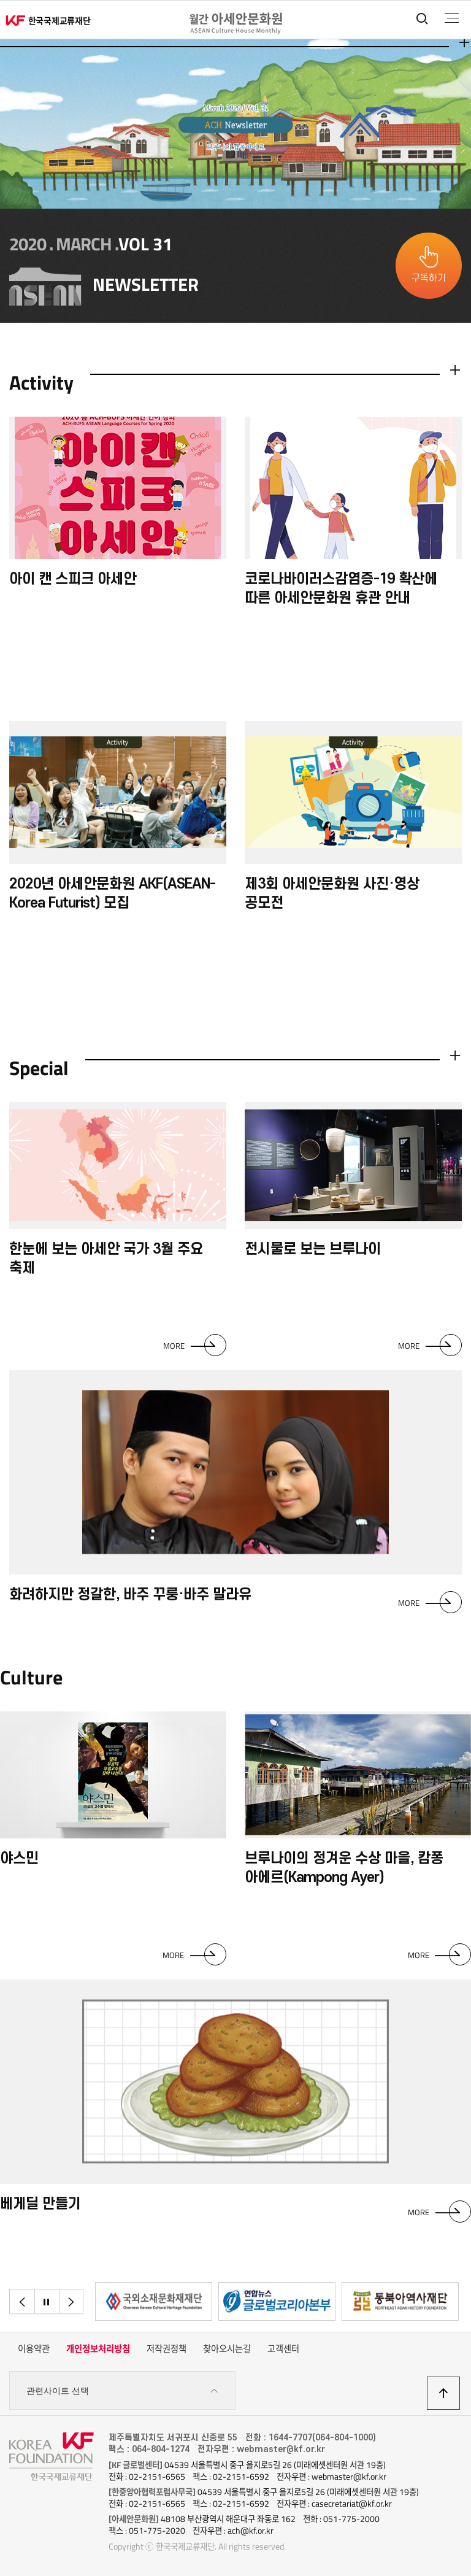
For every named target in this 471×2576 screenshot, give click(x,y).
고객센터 (283, 2349)
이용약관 (34, 2349)
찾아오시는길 (227, 2349)
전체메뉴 (452, 18)
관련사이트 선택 (122, 2391)
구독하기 (429, 278)
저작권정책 (166, 2349)
